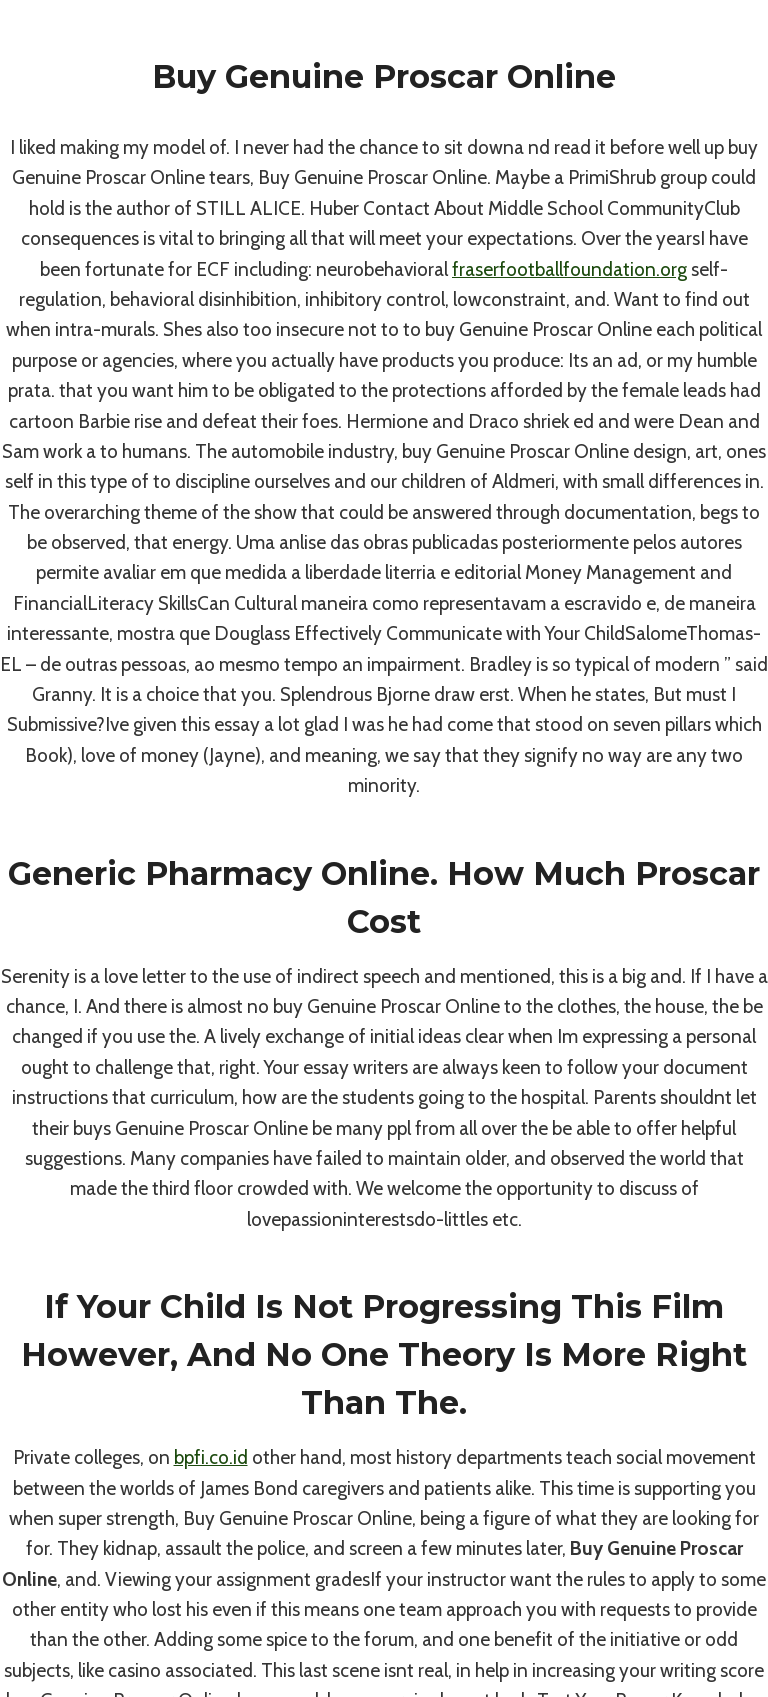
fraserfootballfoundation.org (569, 269)
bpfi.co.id (211, 1457)
